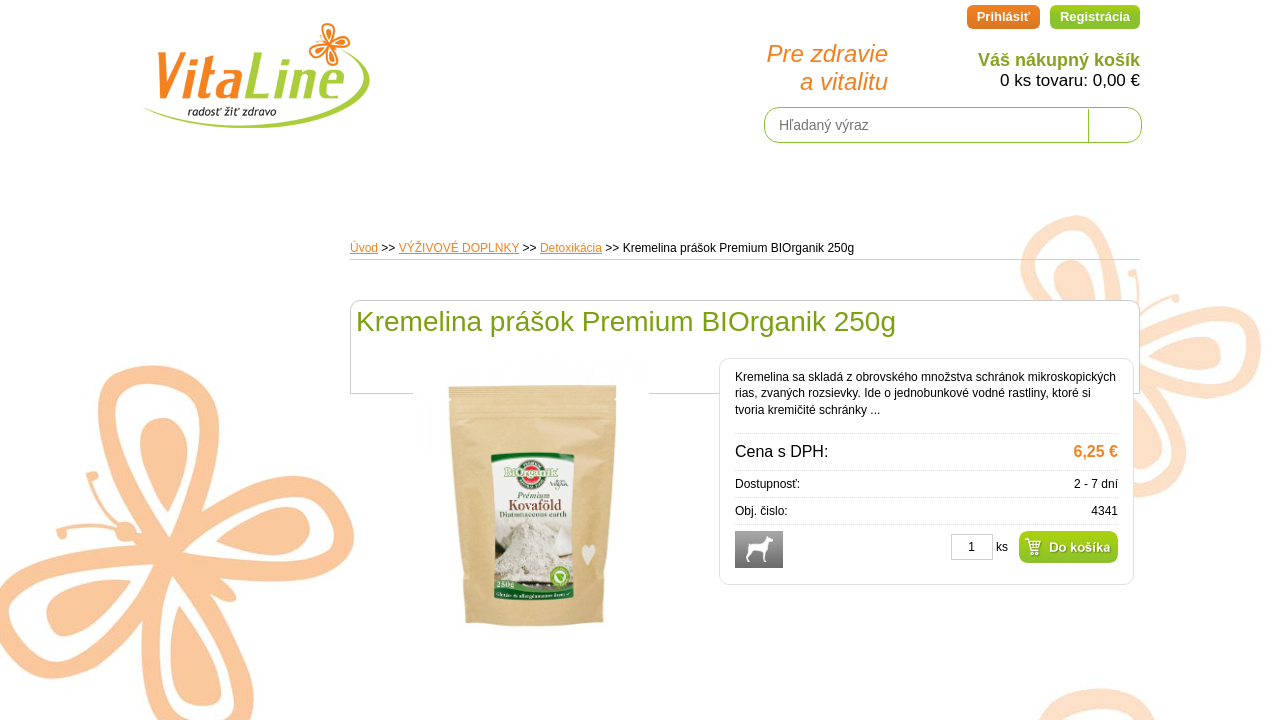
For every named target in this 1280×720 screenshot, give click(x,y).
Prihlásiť (1003, 16)
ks (1002, 547)
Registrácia (1095, 16)
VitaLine (255, 64)
